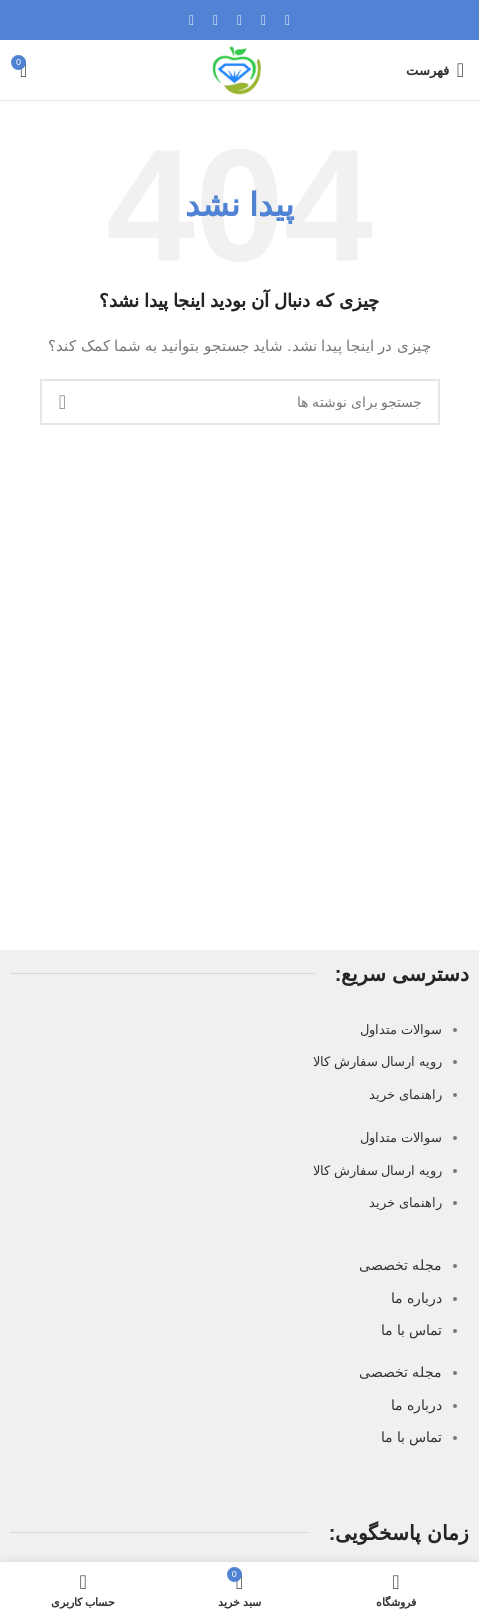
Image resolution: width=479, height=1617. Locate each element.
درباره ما (416, 1298)
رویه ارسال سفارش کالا (377, 1061)
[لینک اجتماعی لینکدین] (216, 20)
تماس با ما (411, 1330)
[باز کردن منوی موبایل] (435, 70)
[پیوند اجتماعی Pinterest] (240, 20)
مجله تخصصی (400, 1265)
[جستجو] (240, 402)
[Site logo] (239, 69)
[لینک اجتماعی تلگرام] (192, 20)
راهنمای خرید (405, 1094)
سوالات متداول (401, 1029)
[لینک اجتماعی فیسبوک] (288, 20)
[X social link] (264, 20)
